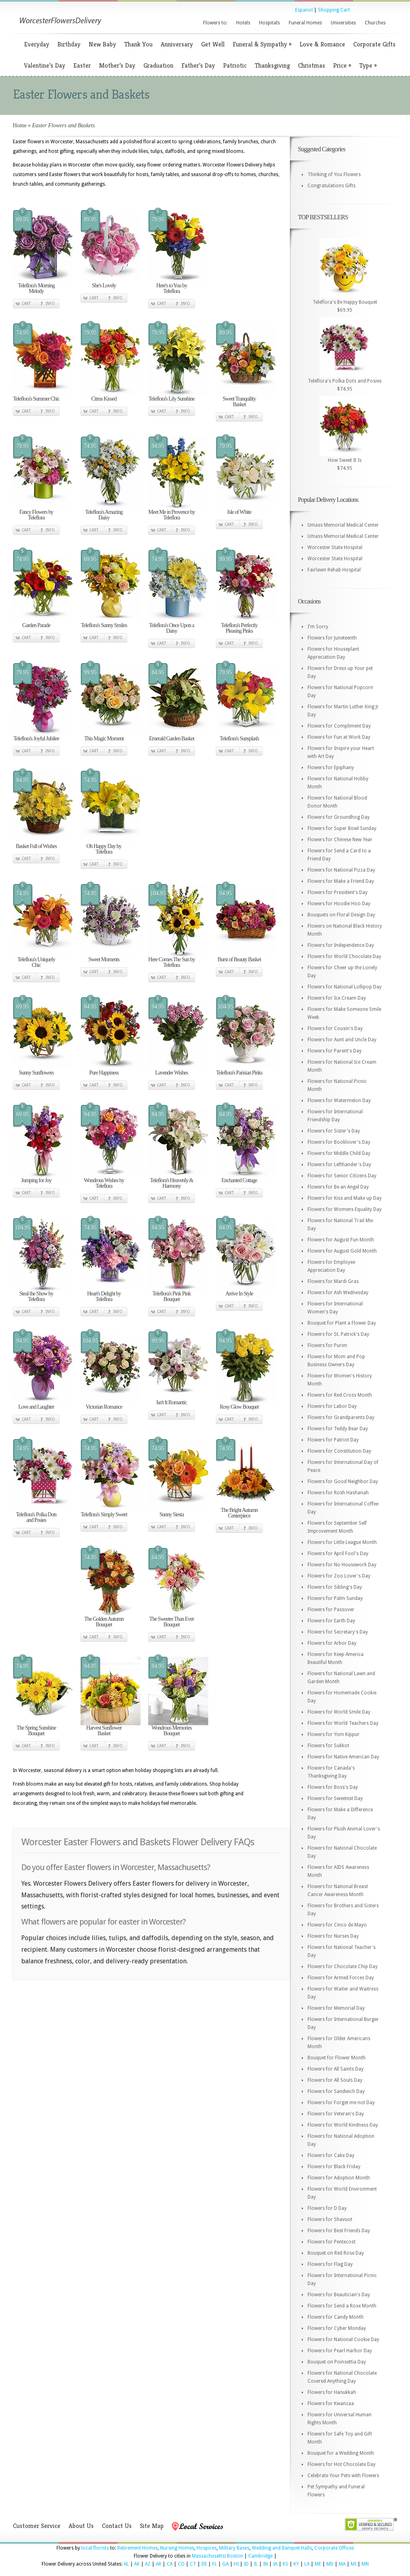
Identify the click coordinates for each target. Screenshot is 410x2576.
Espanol (304, 10)
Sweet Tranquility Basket (239, 401)
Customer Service (36, 2526)
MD (330, 2564)
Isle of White (239, 512)
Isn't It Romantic (171, 1402)
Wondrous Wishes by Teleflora (104, 1183)
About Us (81, 2526)
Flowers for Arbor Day (332, 1643)
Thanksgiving (272, 65)
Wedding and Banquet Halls (282, 2548)
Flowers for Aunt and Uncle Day (342, 1039)
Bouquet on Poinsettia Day (337, 2362)
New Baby (102, 44)
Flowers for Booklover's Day (339, 1142)
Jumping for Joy (36, 1180)
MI (353, 2564)
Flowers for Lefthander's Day (339, 1164)
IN (265, 2564)
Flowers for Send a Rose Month (342, 2306)
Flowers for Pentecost (332, 2242)
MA (342, 2564)
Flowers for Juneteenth (332, 638)
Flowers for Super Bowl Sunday (342, 828)
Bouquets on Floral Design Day (341, 915)
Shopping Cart (334, 10)
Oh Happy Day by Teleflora (103, 849)
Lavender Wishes (171, 1073)
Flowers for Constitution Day (339, 1451)
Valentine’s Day (44, 65)
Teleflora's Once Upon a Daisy (171, 628)
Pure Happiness (104, 1073)
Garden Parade (36, 625)
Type (368, 65)
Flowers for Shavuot (330, 2219)
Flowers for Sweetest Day (335, 1798)
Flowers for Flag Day (330, 2264)
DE (204, 2564)
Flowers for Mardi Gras (333, 1281)
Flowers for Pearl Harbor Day (340, 2350)
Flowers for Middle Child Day (339, 1153)
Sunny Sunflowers (36, 1073)
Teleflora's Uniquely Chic (36, 962)
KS (285, 2564)
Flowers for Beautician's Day (339, 2294)
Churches (375, 23)
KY (296, 2564)
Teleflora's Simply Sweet (104, 1515)
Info (50, 303)
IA (275, 2564)
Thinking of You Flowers (334, 174)
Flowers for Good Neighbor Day (343, 1481)
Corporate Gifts (374, 44)
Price (342, 65)
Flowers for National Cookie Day (343, 2339)
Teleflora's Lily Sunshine (172, 399)
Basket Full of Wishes (36, 846)
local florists (95, 2548)
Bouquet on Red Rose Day (336, 2253)
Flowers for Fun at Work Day (339, 737)
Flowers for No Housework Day (342, 1565)
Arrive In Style (239, 1294)
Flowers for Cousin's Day (335, 1028)
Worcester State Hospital (335, 547)
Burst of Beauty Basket (239, 959)
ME (318, 2564)
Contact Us (117, 2526)
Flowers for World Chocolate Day (344, 956)
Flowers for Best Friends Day (339, 2230)
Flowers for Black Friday (334, 2166)
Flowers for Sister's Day (334, 1131)
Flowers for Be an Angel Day (338, 1187)
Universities (343, 23)
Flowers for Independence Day (341, 945)
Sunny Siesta (171, 1515)
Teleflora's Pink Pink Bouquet (172, 1296)
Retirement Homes (137, 2548)
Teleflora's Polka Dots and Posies (36, 1517)
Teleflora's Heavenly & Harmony (171, 1183)
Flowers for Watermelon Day (339, 1100)
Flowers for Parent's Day (335, 1051)
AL (126, 2564)
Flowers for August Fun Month (341, 1240)
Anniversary (177, 44)
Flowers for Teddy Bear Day (338, 1428)
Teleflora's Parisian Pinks (239, 1073)
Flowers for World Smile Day (339, 1712)
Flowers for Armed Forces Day (341, 1978)
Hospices (207, 2548)
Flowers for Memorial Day (336, 2008)
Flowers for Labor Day (332, 1406)
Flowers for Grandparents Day (341, 1417)
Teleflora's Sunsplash (239, 739)
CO (181, 2564)
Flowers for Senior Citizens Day (342, 1176)
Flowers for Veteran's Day (336, 2114)
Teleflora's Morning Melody (36, 288)
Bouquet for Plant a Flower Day (342, 1323)
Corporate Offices (334, 2548)
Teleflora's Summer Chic (36, 399)
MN (365, 2564)
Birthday (68, 44)
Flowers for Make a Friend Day (341, 881)
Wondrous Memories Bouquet (171, 1730)
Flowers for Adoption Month (339, 2178)
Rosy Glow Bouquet (239, 1407)
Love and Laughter (36, 1407)
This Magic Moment (103, 739)
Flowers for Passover (331, 1609)
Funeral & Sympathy (262, 44)
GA (225, 2564)
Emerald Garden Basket (171, 739)
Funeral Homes (305, 23)
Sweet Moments (104, 959)
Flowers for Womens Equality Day (345, 1209)
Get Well (213, 44)
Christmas (311, 65)
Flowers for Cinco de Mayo (337, 1925)
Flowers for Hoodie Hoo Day (339, 903)
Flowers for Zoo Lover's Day (339, 1576)
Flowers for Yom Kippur (334, 1734)
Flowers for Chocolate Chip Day (343, 1966)
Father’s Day (198, 65)
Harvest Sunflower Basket (103, 1730)
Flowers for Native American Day (343, 1757)
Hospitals (269, 23)
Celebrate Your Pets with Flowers (343, 2475)
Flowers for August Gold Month (342, 1251)
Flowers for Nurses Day (333, 1936)
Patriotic (235, 65)
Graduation (158, 65)
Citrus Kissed (104, 399)
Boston (235, 2556)
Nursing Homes (177, 2548)
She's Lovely (104, 286)
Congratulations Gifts (332, 185)
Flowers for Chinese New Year (340, 839)
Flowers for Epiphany (331, 767)
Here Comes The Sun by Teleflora (171, 962)
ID (246, 2564)
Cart (26, 303)
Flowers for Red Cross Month (340, 1395)
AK (137, 2564)
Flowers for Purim (327, 1345)
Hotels (243, 23)
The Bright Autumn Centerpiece (239, 1513)
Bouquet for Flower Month (337, 2058)
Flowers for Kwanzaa (331, 2403)
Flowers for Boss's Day (333, 1787)
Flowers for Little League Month (342, 1542)
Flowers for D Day (327, 2208)
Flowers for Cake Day (331, 2155)
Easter (82, 65)
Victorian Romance (104, 1407)
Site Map (152, 2526)
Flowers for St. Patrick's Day (338, 1334)
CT (193, 2564)
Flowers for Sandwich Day (336, 2091)
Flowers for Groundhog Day (339, 817)
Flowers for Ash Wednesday (338, 1292)
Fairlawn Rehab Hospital (334, 570)
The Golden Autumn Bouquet (103, 1622)
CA (170, 2564)
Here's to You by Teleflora (171, 288)
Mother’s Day (117, 65)
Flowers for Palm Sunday (335, 1598)
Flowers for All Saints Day (336, 2069)
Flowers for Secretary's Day (338, 1632)
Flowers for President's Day (338, 892)
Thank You (138, 44)
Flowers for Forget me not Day (341, 2102)
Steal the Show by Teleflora (36, 1296)
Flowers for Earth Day (331, 1621)
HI (236, 2564)
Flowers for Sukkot (328, 1745)
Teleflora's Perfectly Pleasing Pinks (239, 628)
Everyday (36, 44)
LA (307, 2564)
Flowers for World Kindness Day (343, 2125)
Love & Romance (322, 44)
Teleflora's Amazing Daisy (104, 515)
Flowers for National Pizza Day (341, 870)
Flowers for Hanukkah (332, 2392)
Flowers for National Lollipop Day (345, 987)
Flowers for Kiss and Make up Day (345, 1198)
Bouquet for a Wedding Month (341, 2453)
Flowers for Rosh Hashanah (338, 1492)
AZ (148, 2564)
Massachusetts (208, 2556)
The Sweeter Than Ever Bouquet (171, 1622)
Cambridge (260, 2556)
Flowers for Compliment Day (339, 726)
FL (214, 2564)
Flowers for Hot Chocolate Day (342, 2464)
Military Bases (234, 2548)
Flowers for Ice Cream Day (337, 998)
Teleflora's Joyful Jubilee (36, 739)
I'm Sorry (318, 626)
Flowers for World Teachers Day (343, 1723)
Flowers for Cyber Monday (337, 2328)
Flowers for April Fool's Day (338, 1553)
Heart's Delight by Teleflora (104, 1296)
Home (19, 125)
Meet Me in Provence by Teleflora (171, 515)
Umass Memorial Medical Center (343, 525)
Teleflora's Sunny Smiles (104, 625)
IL (256, 2564)
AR (158, 2564)
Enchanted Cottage (239, 1180)
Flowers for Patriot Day (333, 1440)
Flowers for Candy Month (336, 2317)
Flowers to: (215, 23)
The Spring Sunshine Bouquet (36, 1730)
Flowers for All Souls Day (335, 2080)
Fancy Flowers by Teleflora (36, 515)
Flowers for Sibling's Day (335, 1587)
